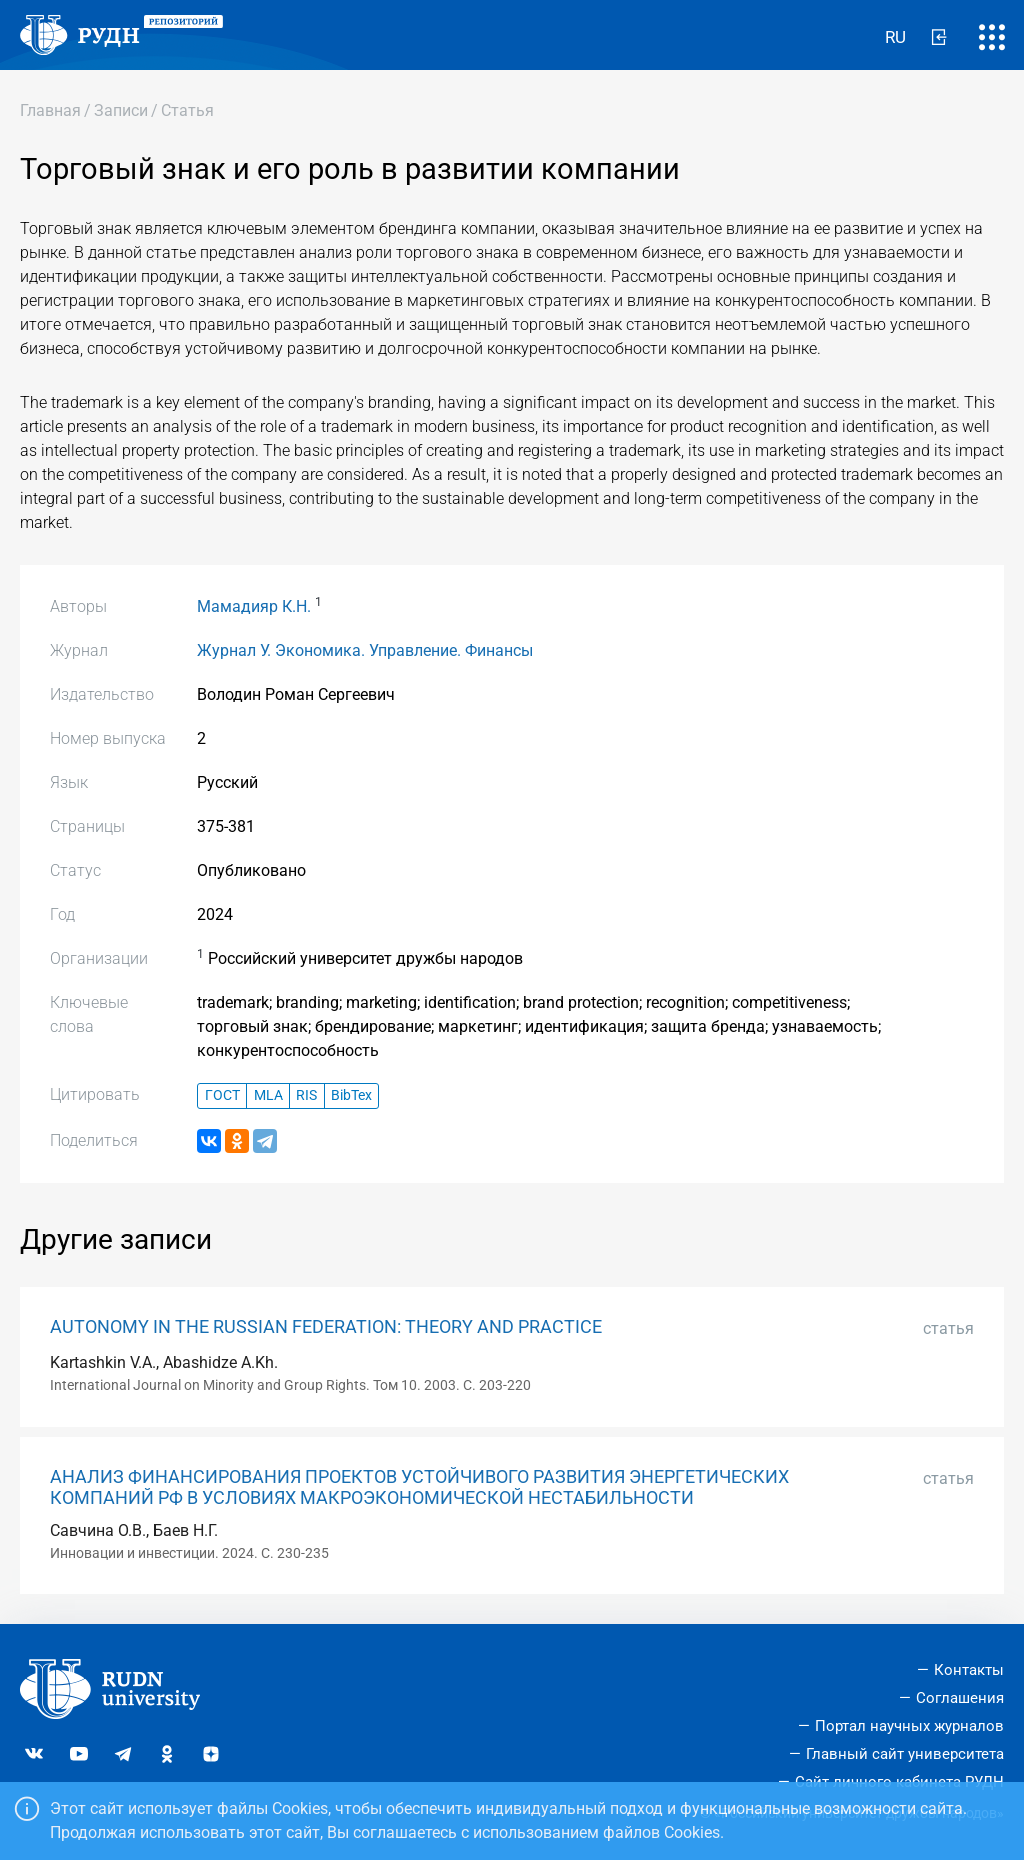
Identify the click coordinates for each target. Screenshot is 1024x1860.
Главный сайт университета (905, 1754)
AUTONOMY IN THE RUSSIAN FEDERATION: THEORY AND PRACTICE (326, 1327)
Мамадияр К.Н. (254, 606)
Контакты (969, 1670)
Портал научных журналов (909, 1726)
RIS (306, 1095)
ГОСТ (222, 1095)
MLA (268, 1095)
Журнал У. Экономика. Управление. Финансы (365, 650)
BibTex (351, 1095)
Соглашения (960, 1698)
